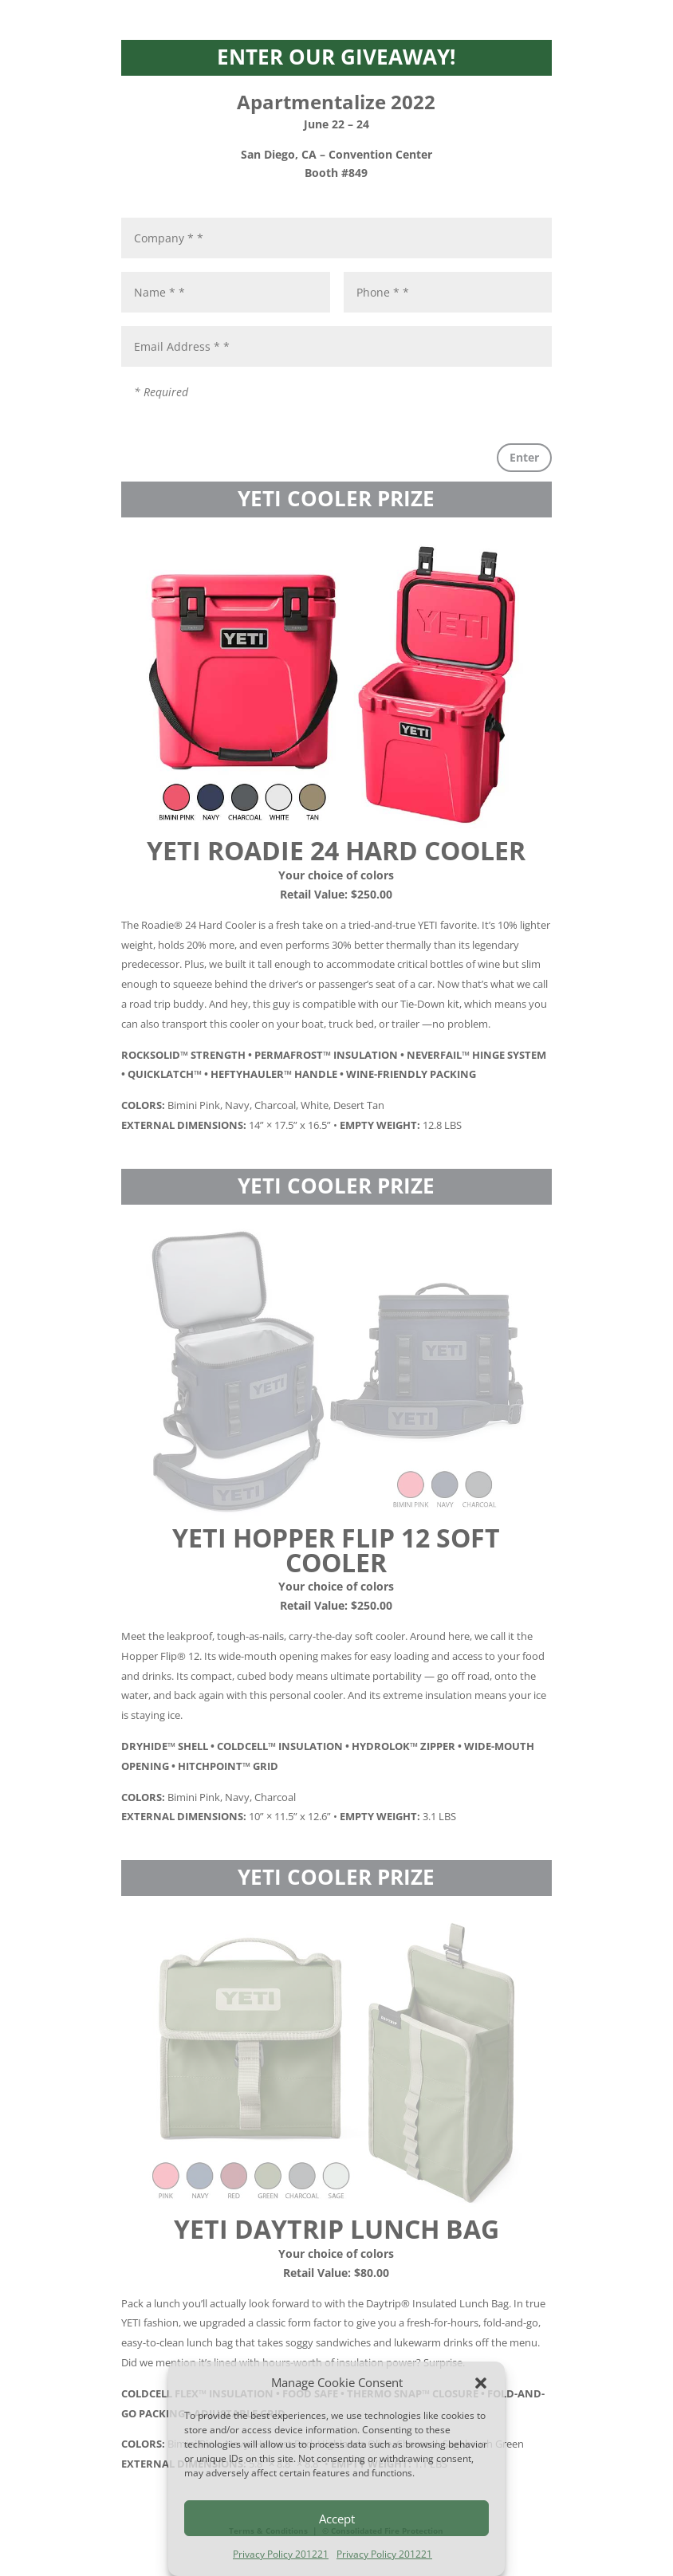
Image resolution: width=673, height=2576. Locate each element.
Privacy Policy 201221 (281, 2554)
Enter (524, 457)
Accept (337, 2519)
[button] (481, 2383)
